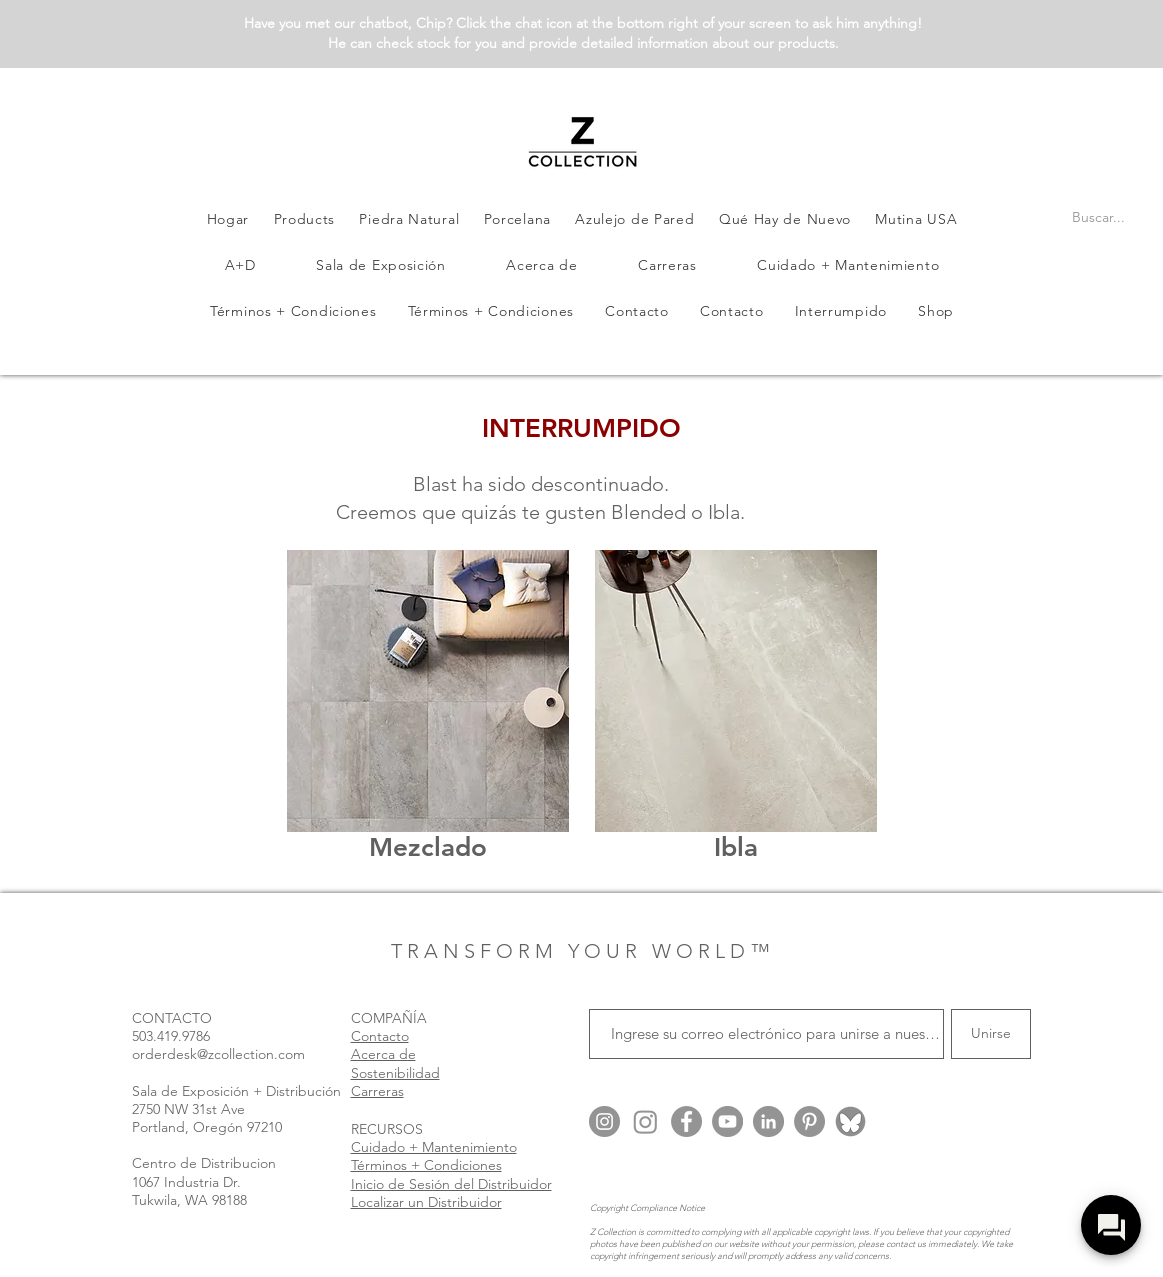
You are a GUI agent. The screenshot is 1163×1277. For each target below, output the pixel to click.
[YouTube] (727, 1121)
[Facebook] (686, 1121)
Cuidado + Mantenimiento (434, 1147)
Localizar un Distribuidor (426, 1202)
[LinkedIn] (768, 1121)
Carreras (377, 1091)
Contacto (380, 1036)
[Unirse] (991, 1034)
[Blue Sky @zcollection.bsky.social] (850, 1121)
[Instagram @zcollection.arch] (645, 1121)
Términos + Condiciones (426, 1165)
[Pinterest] (809, 1121)
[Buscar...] (1099, 217)
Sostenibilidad (395, 1073)
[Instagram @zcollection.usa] (604, 1121)
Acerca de (383, 1054)
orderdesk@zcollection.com (218, 1054)
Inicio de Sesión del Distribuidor (451, 1184)
